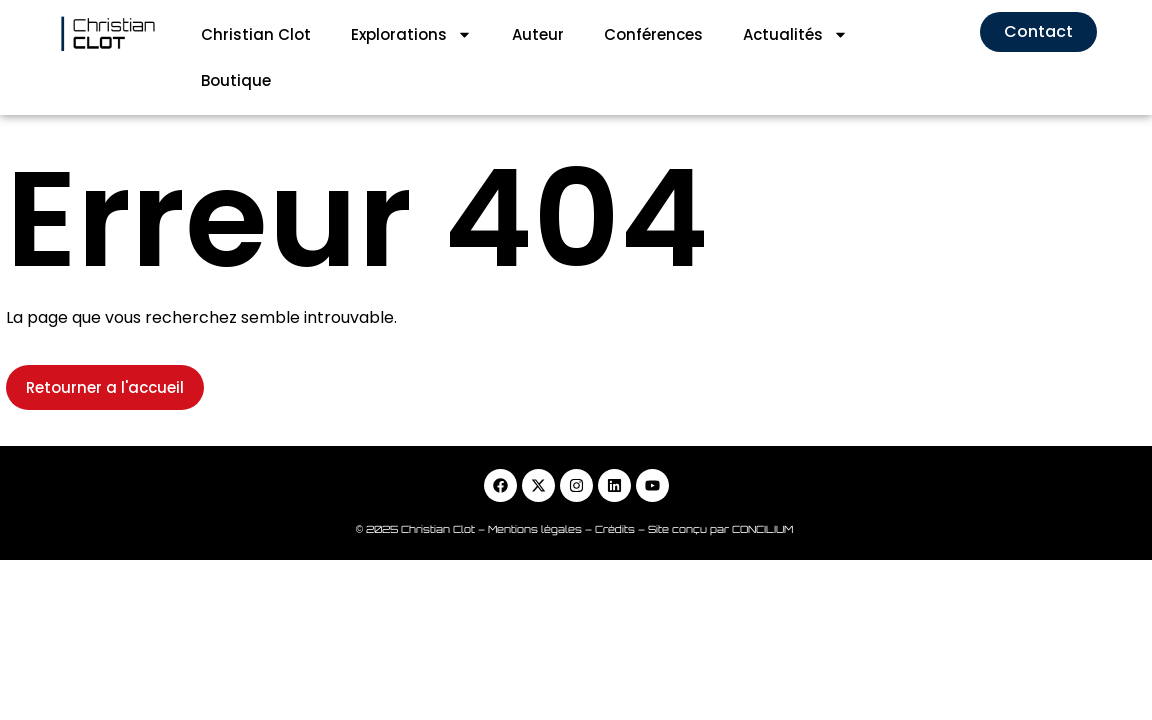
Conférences (653, 34)
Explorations (411, 34)
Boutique (236, 80)
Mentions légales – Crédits (563, 483)
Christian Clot (256, 34)
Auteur (538, 34)
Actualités (795, 34)
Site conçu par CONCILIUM (722, 483)
